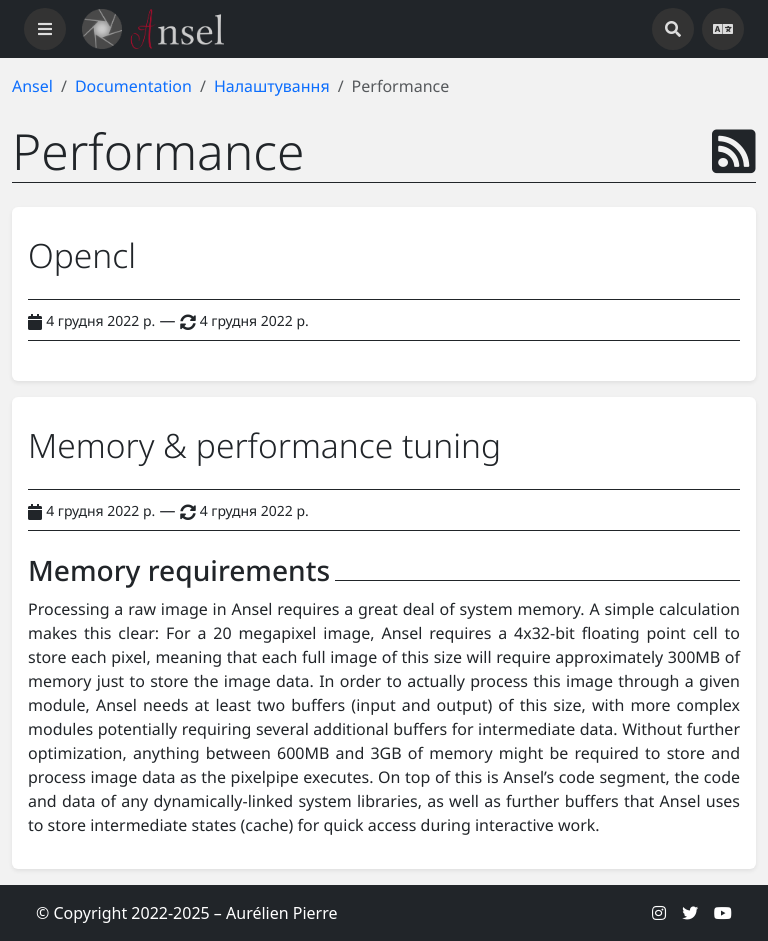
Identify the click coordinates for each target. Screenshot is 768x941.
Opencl (82, 255)
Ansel (32, 86)
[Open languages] (723, 29)
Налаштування (272, 86)
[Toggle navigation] (45, 29)
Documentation (133, 86)
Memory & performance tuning (264, 445)
